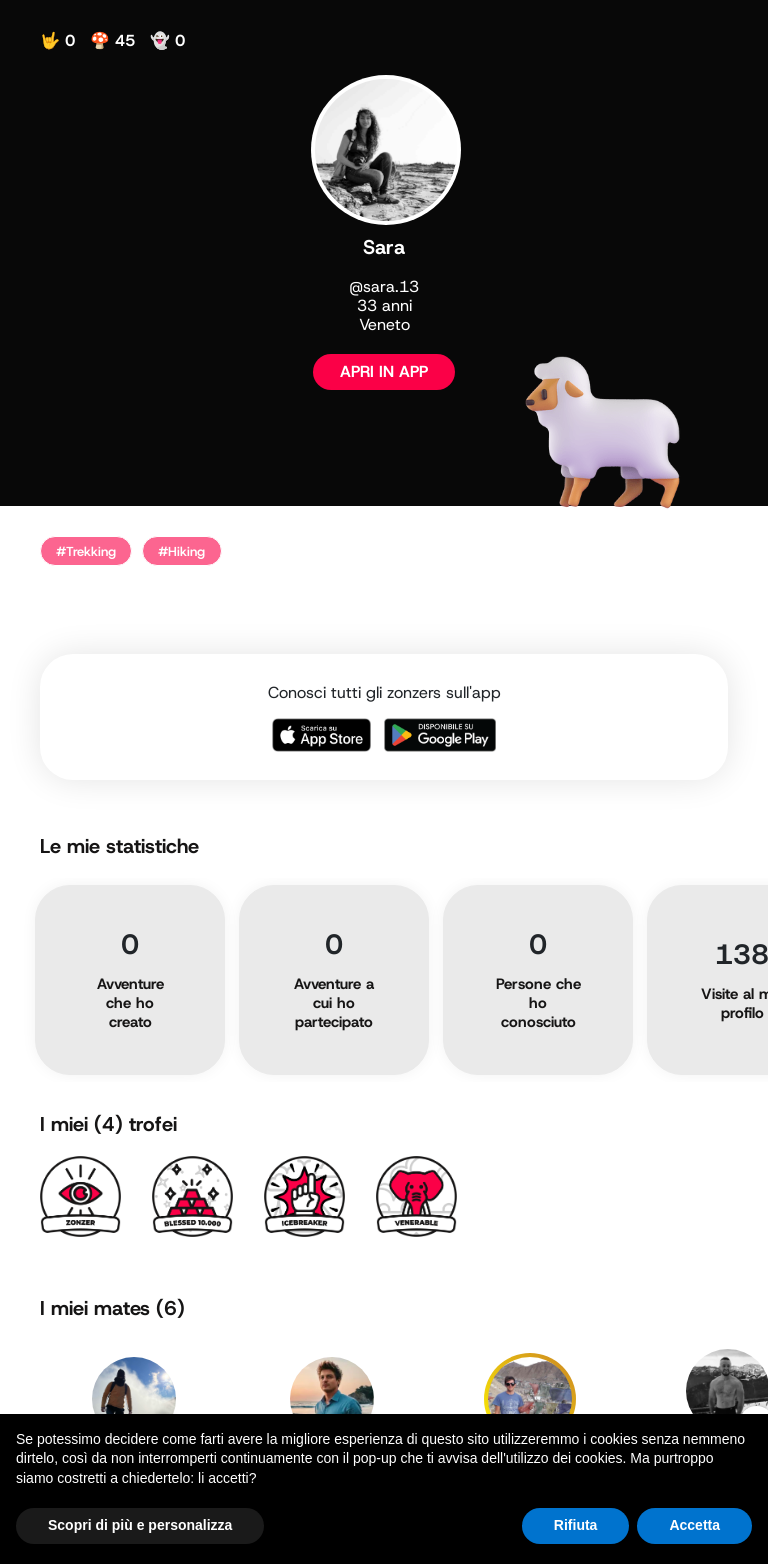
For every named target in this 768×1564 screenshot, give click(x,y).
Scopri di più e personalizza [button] (140, 1525)
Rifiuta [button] (576, 1525)
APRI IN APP (384, 371)
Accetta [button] (694, 1525)
